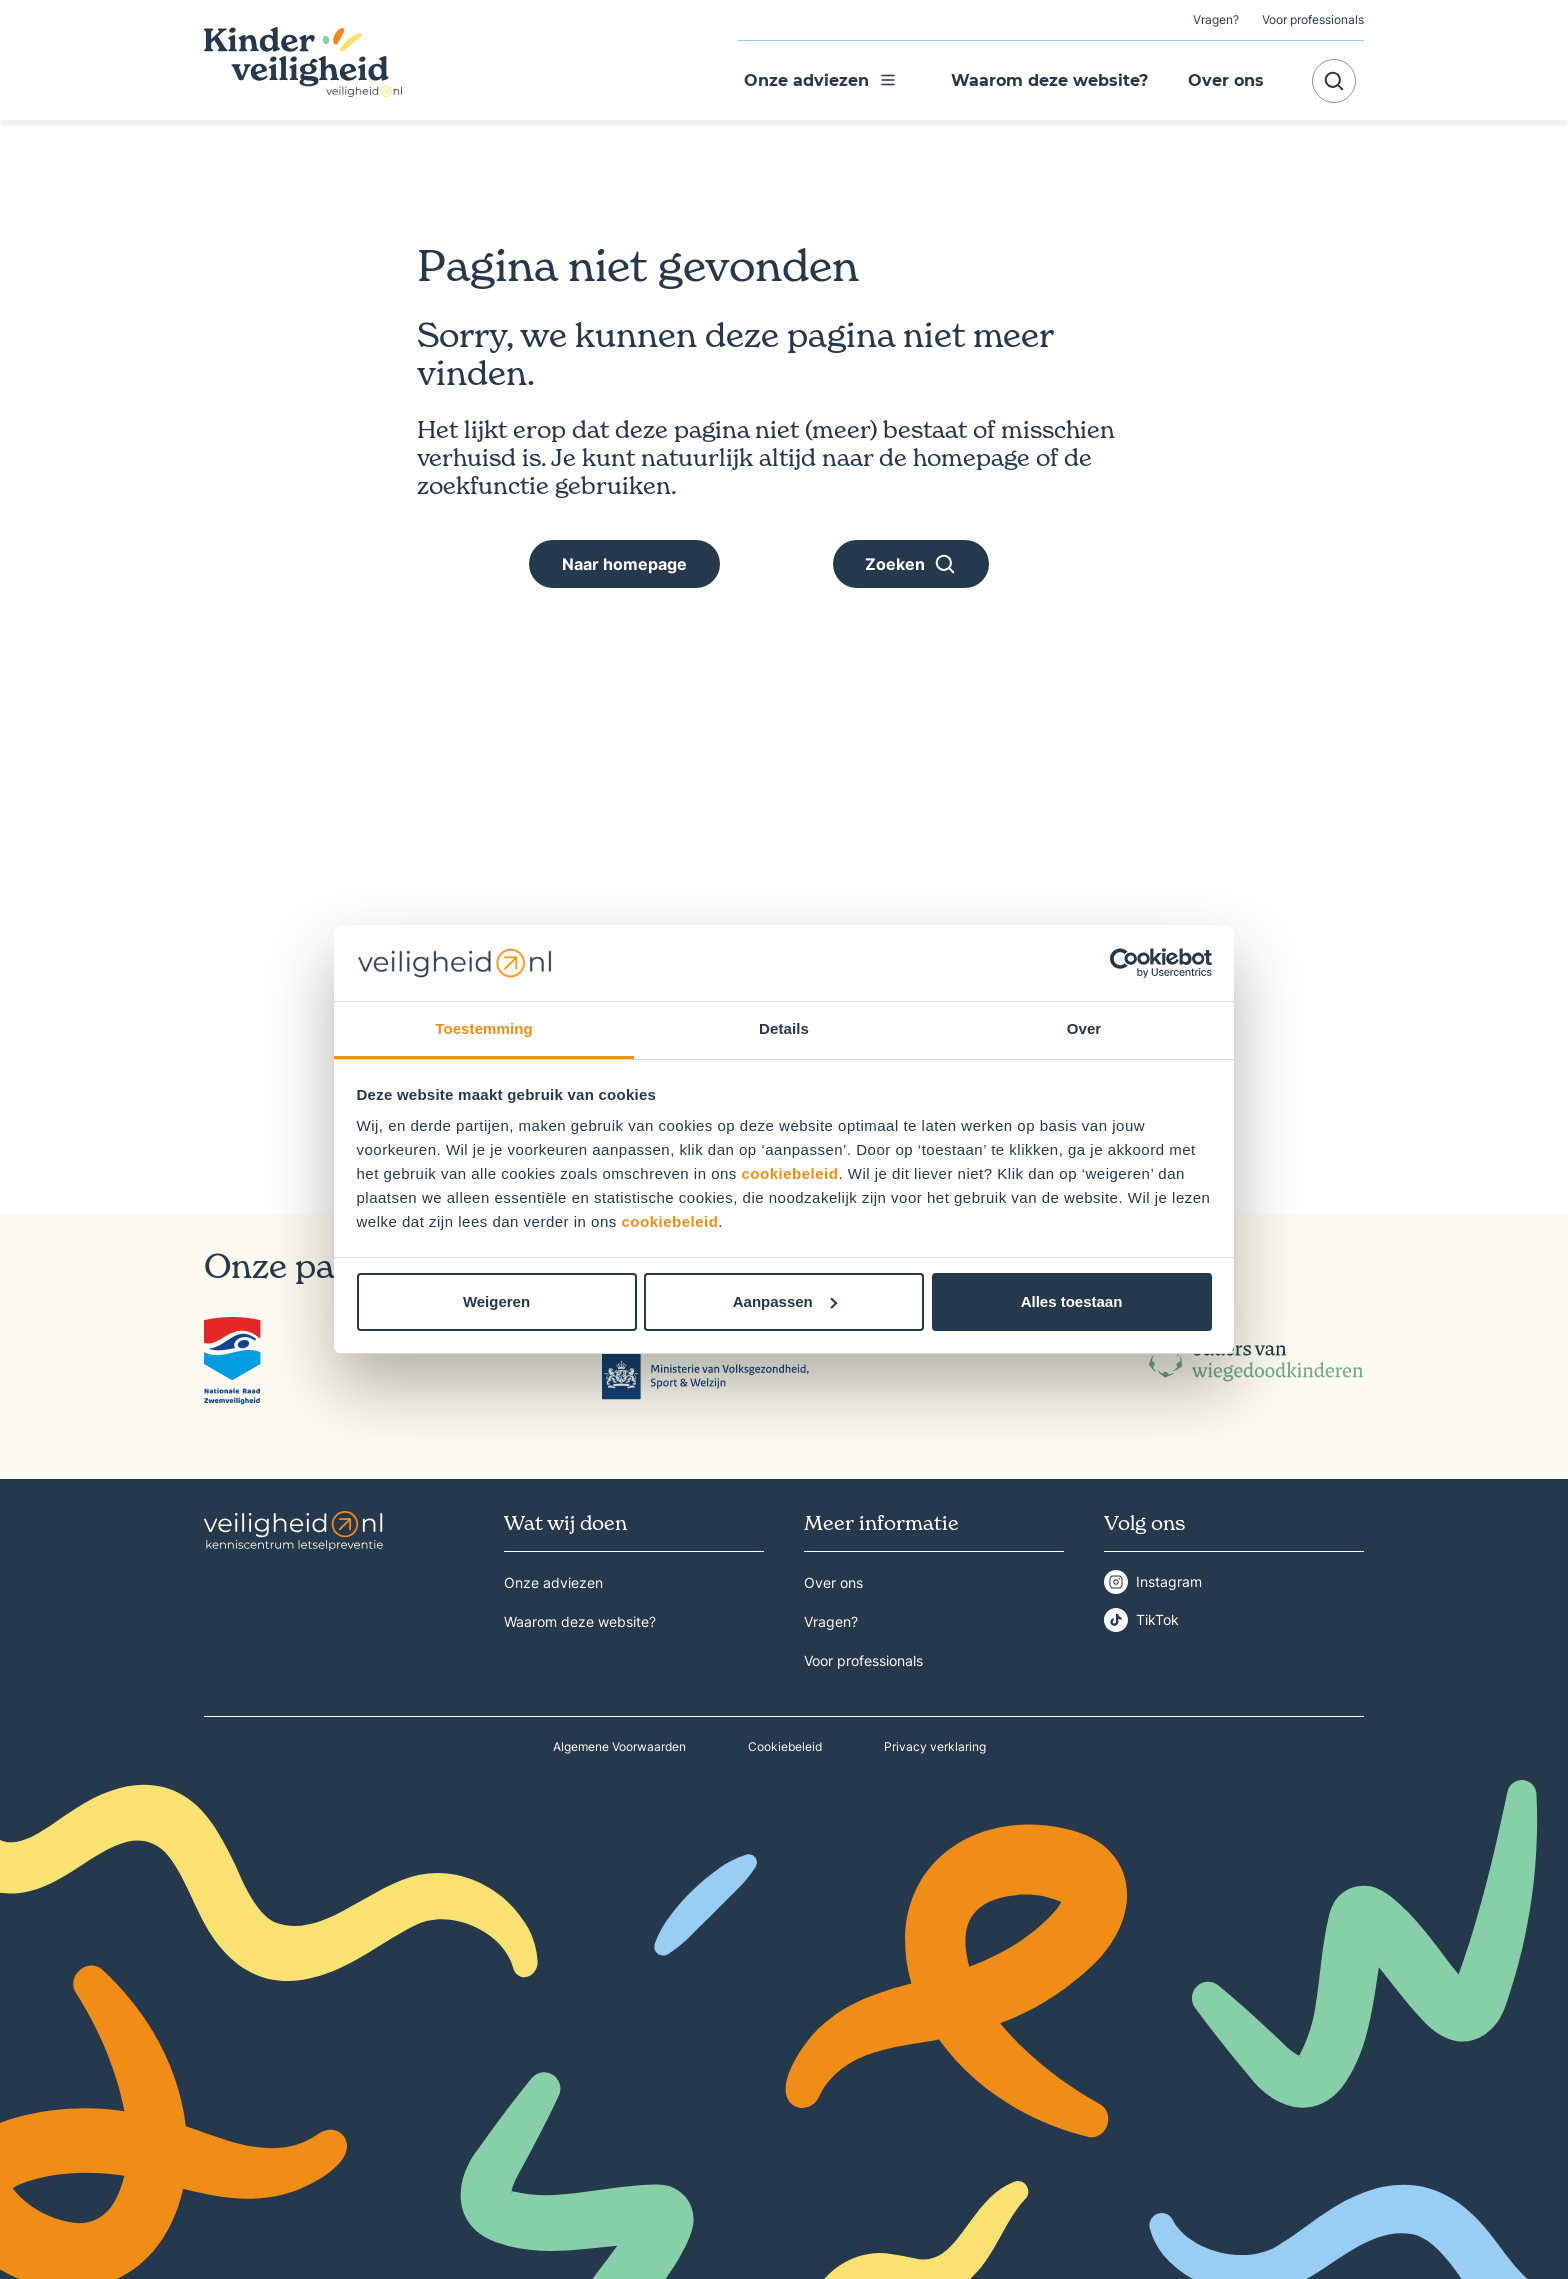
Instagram (1169, 1581)
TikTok (1157, 1619)
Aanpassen (785, 1301)
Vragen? (1216, 19)
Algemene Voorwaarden (619, 1746)
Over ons (1226, 80)
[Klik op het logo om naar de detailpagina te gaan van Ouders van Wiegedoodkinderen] (1256, 1361)
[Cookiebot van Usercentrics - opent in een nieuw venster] (1124, 963)
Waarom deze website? (1049, 80)
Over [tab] (1084, 1028)
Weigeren (496, 1301)
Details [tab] (784, 1028)
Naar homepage (624, 564)
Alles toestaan (1072, 1301)
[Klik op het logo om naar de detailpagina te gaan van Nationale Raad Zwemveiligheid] (232, 1361)
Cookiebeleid (785, 1746)
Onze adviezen (820, 80)
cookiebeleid (790, 1173)
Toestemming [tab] (484, 1028)
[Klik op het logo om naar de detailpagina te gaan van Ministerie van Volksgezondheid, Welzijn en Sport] (705, 1361)
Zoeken (911, 564)
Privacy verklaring (935, 1746)
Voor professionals (1313, 19)
